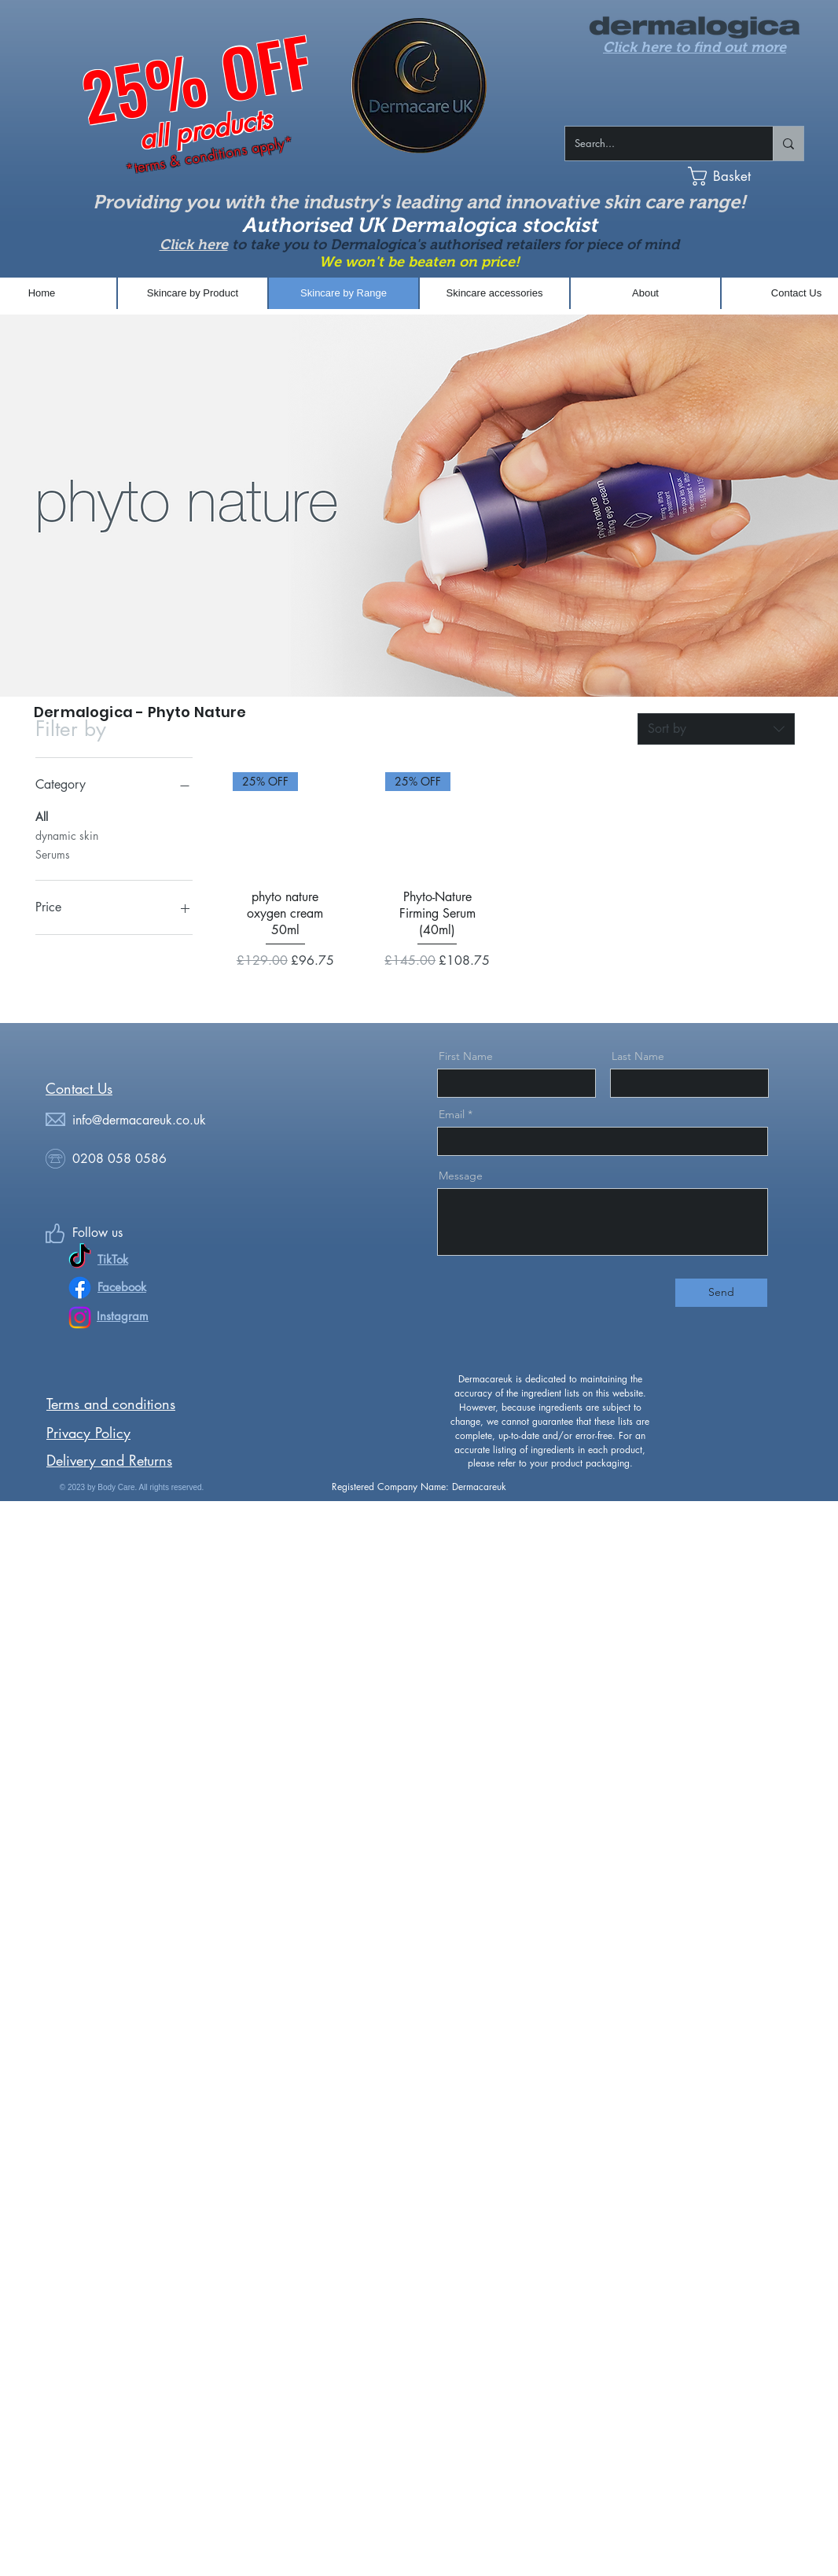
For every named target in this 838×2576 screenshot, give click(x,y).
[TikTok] (79, 1257)
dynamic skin (66, 834)
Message (461, 1175)
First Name (466, 1056)
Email (452, 1114)
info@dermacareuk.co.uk (139, 1120)
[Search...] (657, 143)
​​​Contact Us (79, 1088)
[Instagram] (79, 1317)
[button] (755, 176)
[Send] (721, 1293)
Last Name (638, 1056)
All (41, 816)
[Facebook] (79, 1287)
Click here (194, 244)
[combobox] (716, 729)
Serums (52, 853)
